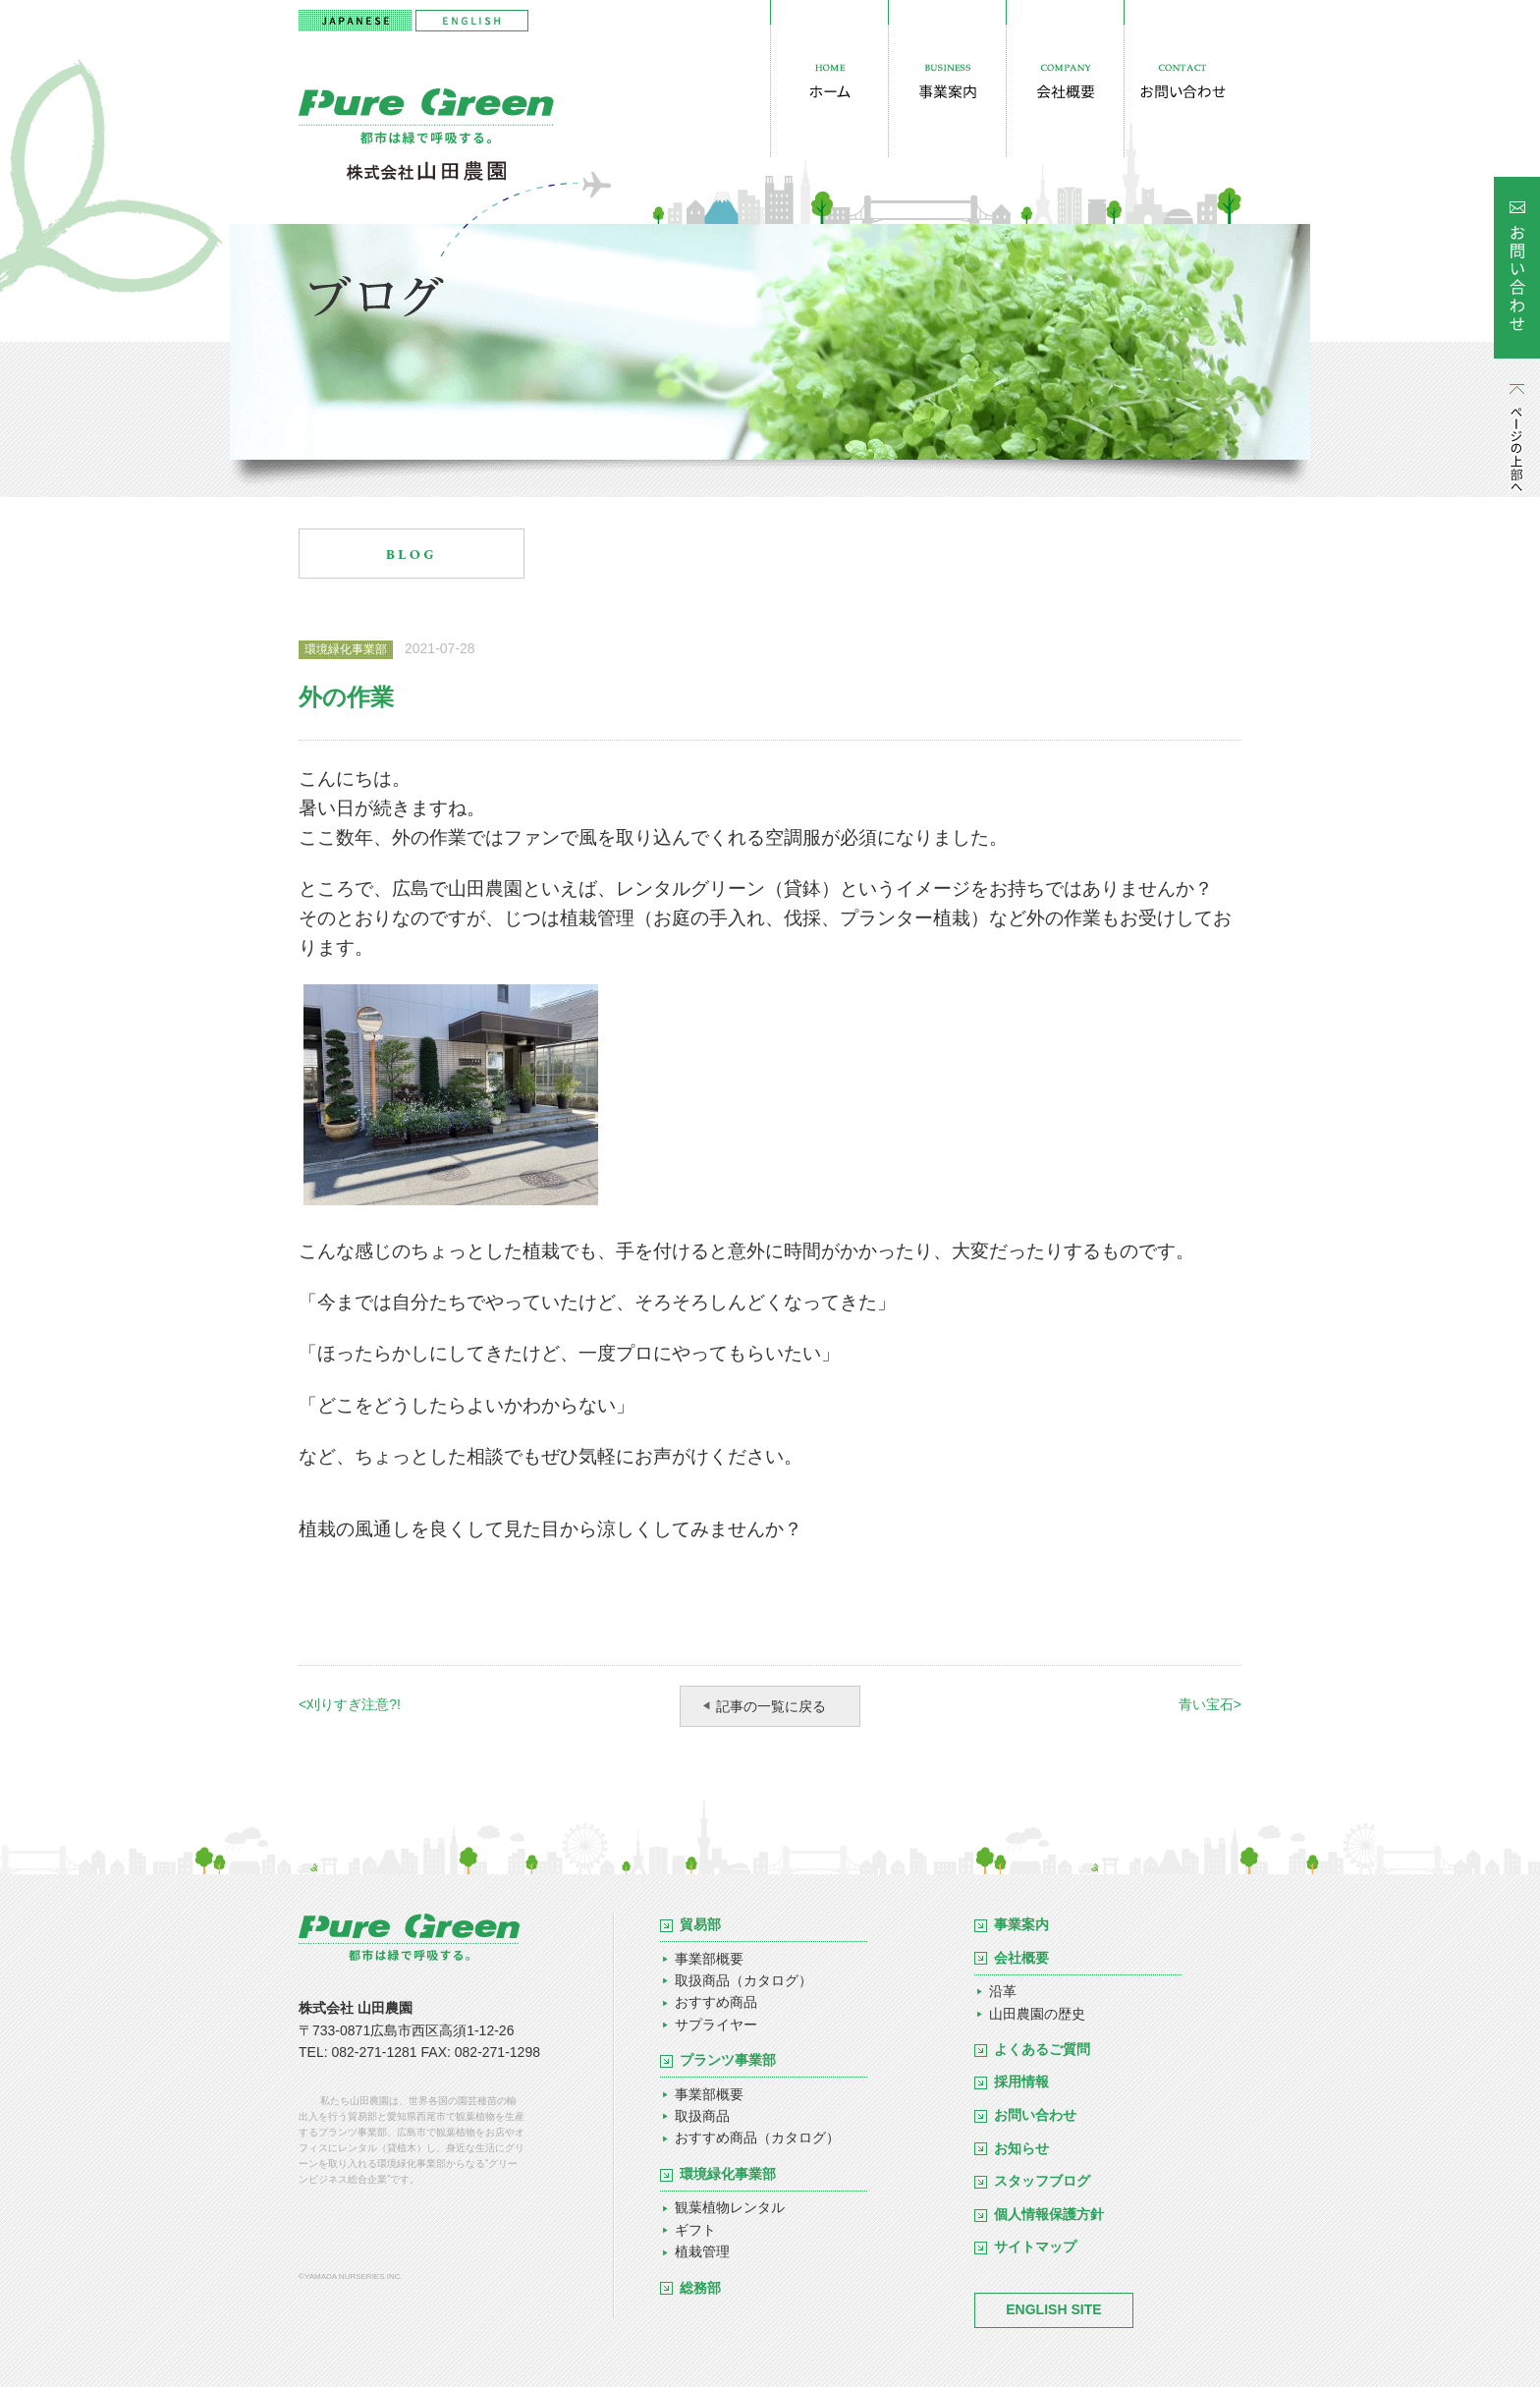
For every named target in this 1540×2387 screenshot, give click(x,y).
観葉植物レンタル (730, 2207)
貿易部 (700, 1924)
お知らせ (1021, 2148)
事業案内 (1021, 1924)
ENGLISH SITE (1053, 2309)
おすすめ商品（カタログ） (757, 2137)
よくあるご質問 (1042, 2049)
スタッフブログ (1042, 2181)
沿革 (1003, 1991)
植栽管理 (702, 2251)
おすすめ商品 (716, 2002)
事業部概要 (709, 1959)
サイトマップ (1035, 2246)
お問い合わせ (1035, 2115)
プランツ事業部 (728, 2060)
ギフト (695, 2230)
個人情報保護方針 (1049, 2214)
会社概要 (1021, 1958)
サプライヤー (716, 2024)
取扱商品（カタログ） (743, 1980)
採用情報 (1021, 2081)
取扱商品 (702, 2116)
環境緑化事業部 (728, 2174)
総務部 (700, 2288)
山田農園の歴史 (1037, 2014)
